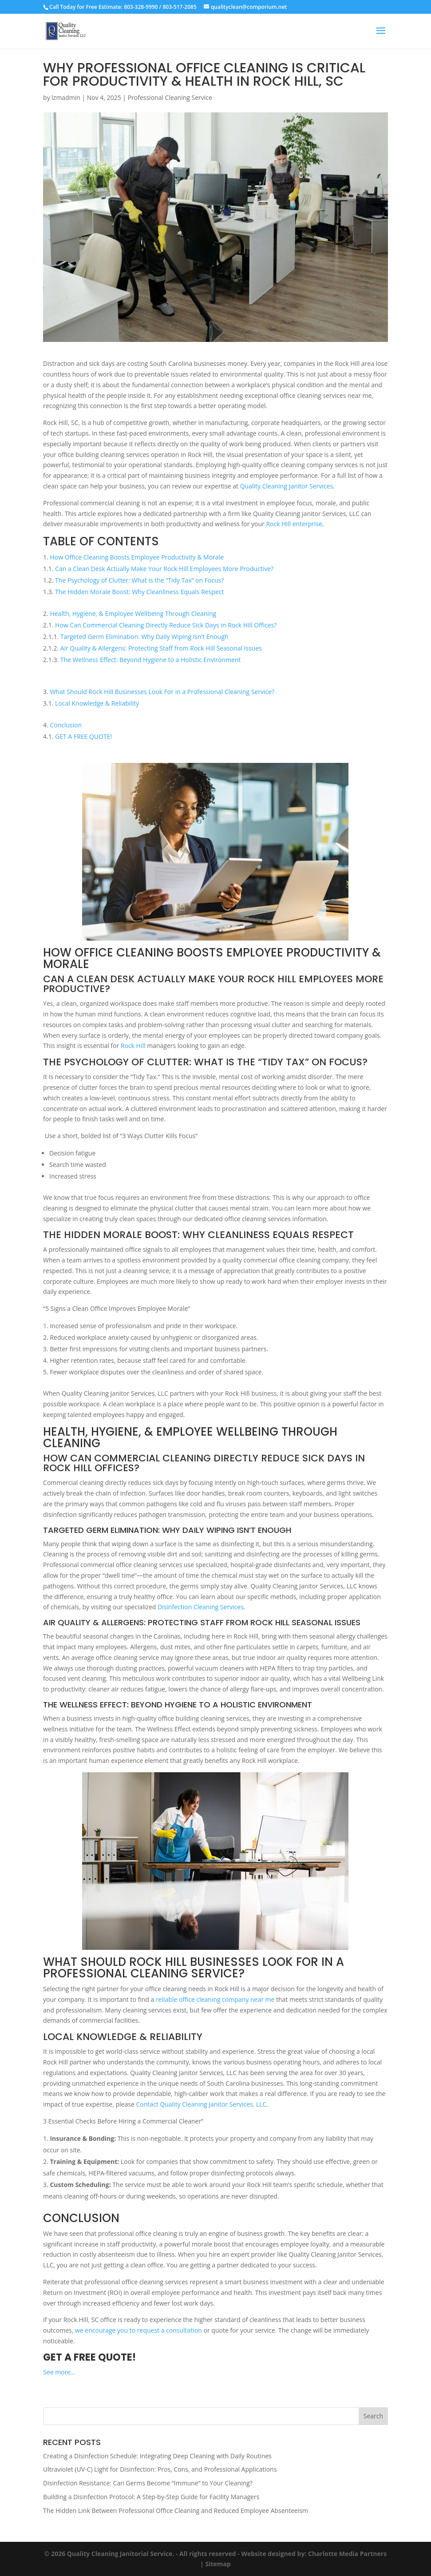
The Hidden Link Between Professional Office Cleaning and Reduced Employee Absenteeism (175, 2510)
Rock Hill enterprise (294, 524)
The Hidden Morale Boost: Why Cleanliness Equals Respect (139, 591)
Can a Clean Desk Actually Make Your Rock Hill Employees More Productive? (164, 568)
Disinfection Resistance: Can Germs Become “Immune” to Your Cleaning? (148, 2483)
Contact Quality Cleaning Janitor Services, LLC (200, 2104)
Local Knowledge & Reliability (97, 703)
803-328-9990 (141, 7)
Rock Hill (133, 1045)
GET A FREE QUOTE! (83, 736)
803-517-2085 (179, 7)
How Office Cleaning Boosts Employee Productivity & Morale (137, 557)
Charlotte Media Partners (347, 2553)
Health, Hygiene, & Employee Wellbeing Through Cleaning (133, 613)
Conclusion (66, 725)
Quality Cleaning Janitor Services (285, 486)
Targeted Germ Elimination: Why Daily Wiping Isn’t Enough (144, 636)
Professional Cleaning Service (170, 97)
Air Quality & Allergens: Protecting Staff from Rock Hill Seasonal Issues (161, 648)
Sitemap (217, 2564)
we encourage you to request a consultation (138, 2330)
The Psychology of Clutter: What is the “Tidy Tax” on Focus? (139, 580)
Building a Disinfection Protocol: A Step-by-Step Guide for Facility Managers (151, 2497)
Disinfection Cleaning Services (200, 1607)
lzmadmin (65, 97)
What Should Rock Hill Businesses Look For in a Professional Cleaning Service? (162, 691)
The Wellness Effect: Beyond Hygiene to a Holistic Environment (150, 659)
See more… (59, 2372)
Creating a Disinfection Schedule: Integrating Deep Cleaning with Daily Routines (157, 2456)
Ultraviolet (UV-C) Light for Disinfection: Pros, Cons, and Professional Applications (160, 2469)
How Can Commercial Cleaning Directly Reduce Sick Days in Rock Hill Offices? (166, 625)
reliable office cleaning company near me (215, 1999)
